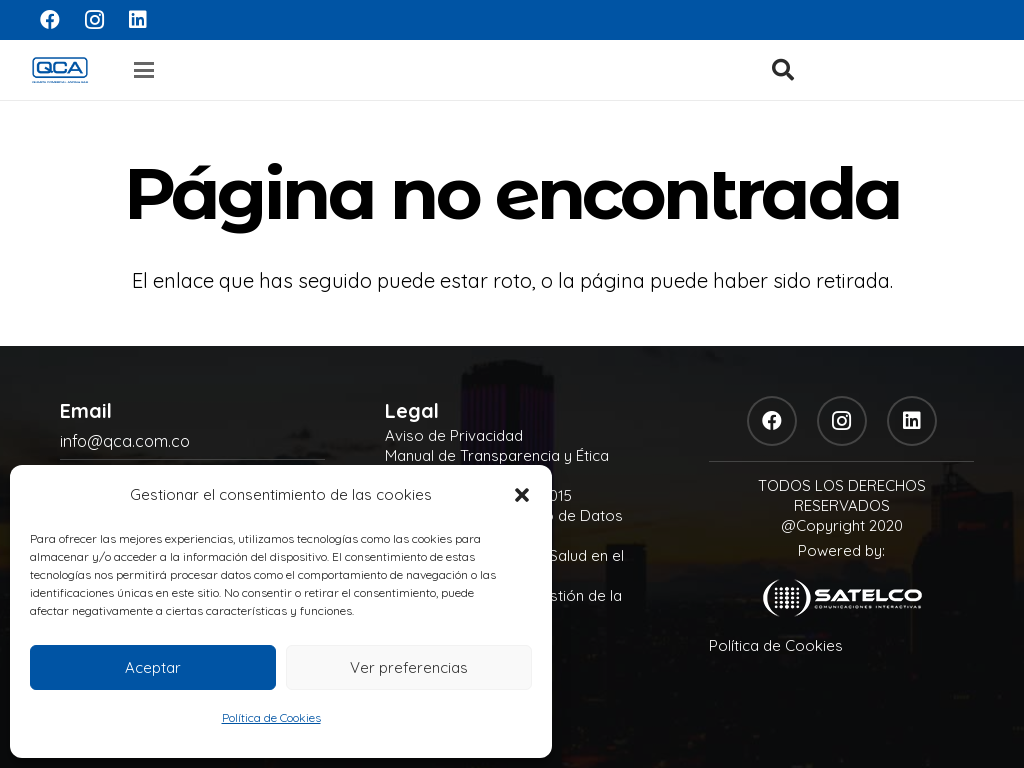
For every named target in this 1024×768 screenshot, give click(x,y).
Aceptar (153, 667)
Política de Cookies (271, 717)
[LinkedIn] (138, 20)
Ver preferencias (409, 667)
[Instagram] (94, 20)
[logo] (60, 70)
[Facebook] (50, 20)
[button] (522, 495)
